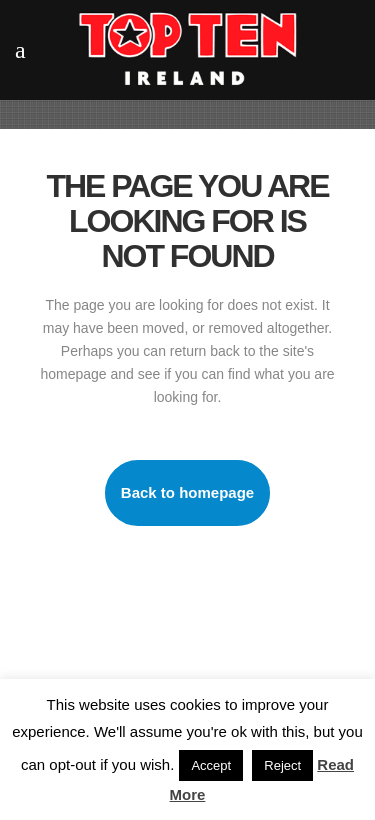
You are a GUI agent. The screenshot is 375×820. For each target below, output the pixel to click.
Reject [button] (282, 765)
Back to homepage (187, 492)
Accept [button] (211, 765)
